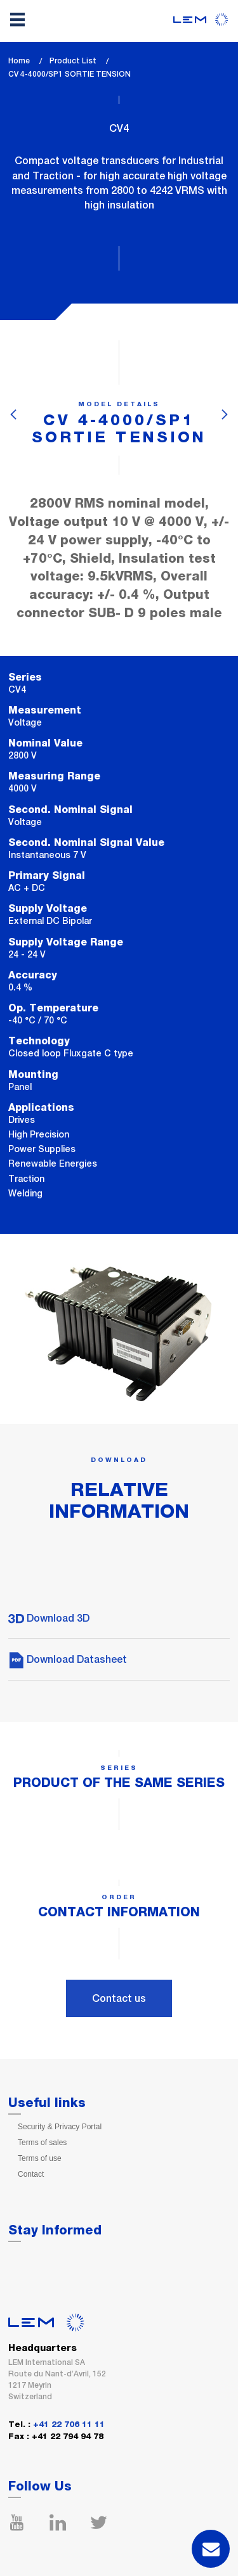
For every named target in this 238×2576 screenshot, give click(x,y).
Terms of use (40, 2158)
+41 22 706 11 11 (69, 2425)
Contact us (119, 1998)
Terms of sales (42, 2142)
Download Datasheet (67, 1659)
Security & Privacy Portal (60, 2127)
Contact (31, 2174)
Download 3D (48, 1618)
